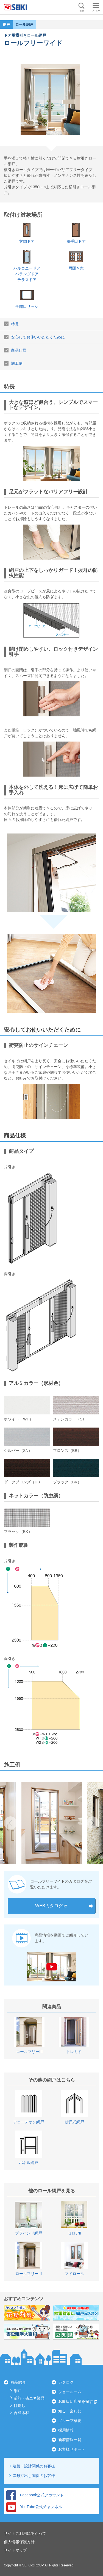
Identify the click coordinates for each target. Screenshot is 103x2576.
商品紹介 (18, 2382)
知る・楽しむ (69, 2411)
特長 (15, 324)
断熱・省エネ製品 (29, 2398)
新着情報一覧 (69, 2440)
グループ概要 (69, 2420)
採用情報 (66, 2430)
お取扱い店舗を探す (75, 2401)
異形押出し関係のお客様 (34, 2475)
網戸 (17, 2391)
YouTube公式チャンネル (34, 2507)
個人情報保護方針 (19, 2542)
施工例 (17, 363)
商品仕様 (18, 350)
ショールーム (69, 2392)
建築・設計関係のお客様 (34, 2466)
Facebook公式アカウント (35, 2495)
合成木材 (21, 2412)
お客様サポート (71, 2449)
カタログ (66, 2382)
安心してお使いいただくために (38, 337)
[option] (51, 1823)
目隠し (19, 2405)
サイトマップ (15, 2550)
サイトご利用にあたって (25, 2533)
